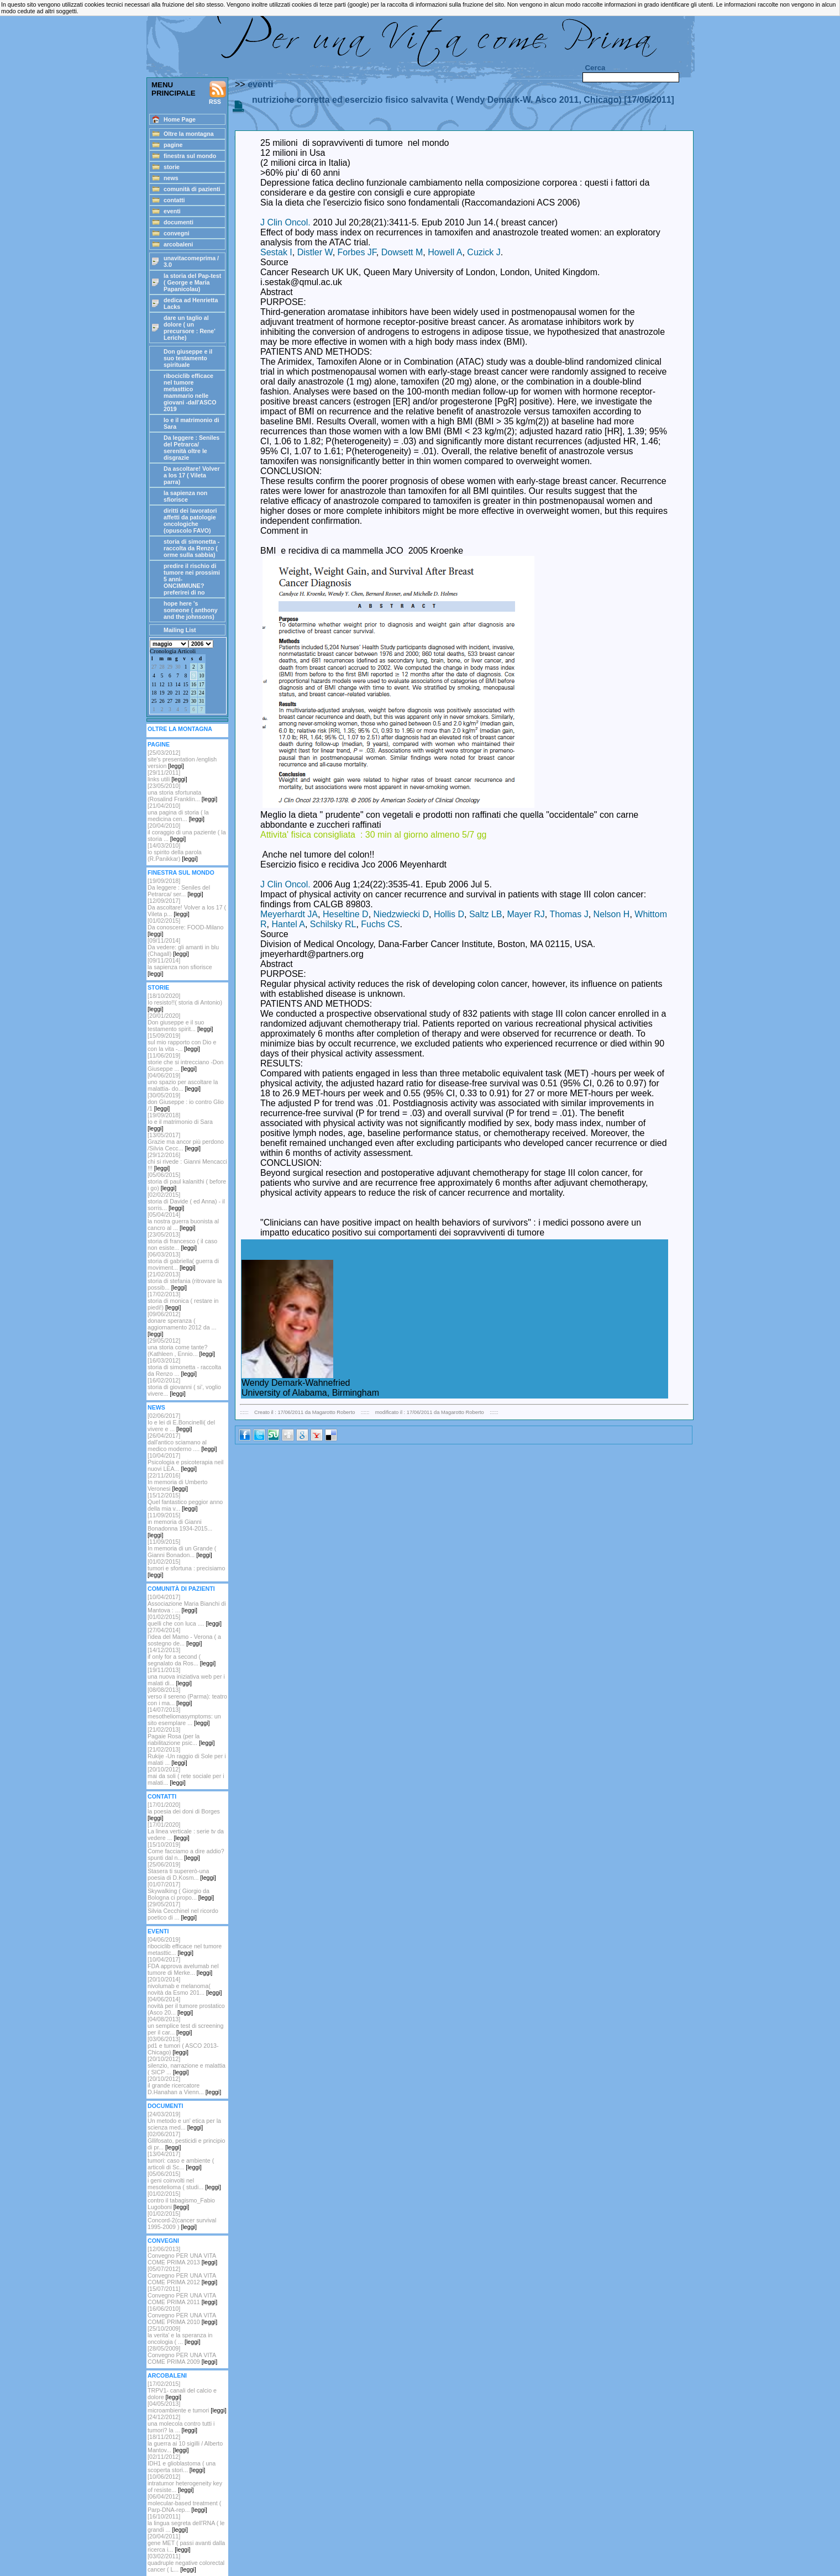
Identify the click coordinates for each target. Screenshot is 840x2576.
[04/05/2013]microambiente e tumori (187, 2407)
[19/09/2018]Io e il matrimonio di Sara (180, 1122)
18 (153, 693)
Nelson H (612, 914)
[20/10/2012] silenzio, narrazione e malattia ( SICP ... (186, 2065)
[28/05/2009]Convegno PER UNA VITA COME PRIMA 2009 (182, 2355)
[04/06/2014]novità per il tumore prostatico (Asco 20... (186, 2006)
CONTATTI (162, 1796)
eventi (260, 84)
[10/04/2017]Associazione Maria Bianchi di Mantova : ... (187, 1603)
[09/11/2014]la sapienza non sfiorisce (180, 967)
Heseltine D (346, 914)
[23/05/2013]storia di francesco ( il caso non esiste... (182, 1241)
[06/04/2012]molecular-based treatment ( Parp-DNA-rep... (184, 2503)
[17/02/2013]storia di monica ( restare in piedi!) (183, 1301)
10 (201, 676)
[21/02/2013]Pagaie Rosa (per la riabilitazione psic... (181, 1736)
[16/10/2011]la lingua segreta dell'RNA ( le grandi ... (186, 2523)
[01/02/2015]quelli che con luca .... (185, 1620)
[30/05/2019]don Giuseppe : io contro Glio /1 (186, 1102)
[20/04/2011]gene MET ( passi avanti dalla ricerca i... (186, 2543)
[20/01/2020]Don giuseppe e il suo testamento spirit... (180, 1022)
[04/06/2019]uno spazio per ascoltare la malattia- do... (183, 1082)
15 (185, 684)
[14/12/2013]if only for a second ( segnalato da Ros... (182, 1656)
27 (153, 667)
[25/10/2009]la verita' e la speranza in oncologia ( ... (180, 2335)
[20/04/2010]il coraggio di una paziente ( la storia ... (187, 832)
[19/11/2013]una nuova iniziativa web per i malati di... (186, 1676)
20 (169, 693)
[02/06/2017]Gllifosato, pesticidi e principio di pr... (186, 2141)
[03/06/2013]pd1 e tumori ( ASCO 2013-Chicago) (183, 2045)
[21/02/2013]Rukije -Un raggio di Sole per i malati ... (187, 1756)
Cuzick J (483, 252)
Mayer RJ (525, 914)
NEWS (156, 1407)
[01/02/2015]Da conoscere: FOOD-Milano (185, 927)
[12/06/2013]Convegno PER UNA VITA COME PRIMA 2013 (182, 2255)
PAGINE (159, 744)
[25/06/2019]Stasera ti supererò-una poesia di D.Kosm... (182, 1871)
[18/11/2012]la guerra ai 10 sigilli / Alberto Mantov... (185, 2443)
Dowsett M (402, 252)
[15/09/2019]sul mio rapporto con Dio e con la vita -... (182, 1042)
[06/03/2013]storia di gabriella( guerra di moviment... (183, 1261)
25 (153, 701)
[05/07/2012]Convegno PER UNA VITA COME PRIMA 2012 (182, 2275)
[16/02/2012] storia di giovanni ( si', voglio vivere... (184, 1387)
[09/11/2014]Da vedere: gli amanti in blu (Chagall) (183, 947)
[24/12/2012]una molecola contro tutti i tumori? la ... (181, 2423)
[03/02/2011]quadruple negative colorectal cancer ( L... (186, 2563)
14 (177, 684)
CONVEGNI (163, 2240)
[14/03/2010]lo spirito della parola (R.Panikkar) (175, 852)
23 (193, 693)
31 (201, 701)
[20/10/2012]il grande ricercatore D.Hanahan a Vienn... (184, 2085)
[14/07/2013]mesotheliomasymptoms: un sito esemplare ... (184, 1716)
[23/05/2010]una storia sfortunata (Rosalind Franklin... (182, 792)
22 (185, 693)
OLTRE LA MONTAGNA (180, 729)
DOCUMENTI (165, 2105)
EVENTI (158, 1931)
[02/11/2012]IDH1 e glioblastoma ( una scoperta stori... (182, 2463)
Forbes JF (357, 252)
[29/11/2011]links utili (167, 775)
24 (201, 693)
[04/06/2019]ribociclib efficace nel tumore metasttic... (185, 1946)
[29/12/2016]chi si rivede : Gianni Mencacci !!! (187, 1161)
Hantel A (288, 924)
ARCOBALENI (167, 2375)
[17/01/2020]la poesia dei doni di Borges (184, 1811)
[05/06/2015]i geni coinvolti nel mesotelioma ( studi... (184, 2180)
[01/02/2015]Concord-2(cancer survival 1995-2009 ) (182, 2220)
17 (201, 684)
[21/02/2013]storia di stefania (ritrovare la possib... (185, 1281)
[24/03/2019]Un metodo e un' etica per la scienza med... (184, 2121)
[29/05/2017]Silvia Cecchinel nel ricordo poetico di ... (183, 1911)
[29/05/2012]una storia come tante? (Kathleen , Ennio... (181, 1347)
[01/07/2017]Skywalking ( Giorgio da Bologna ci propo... (181, 1891)
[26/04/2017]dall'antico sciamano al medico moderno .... (182, 1442)
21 (177, 693)
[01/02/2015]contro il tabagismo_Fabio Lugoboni (181, 2200)
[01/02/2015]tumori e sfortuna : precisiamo (186, 1568)
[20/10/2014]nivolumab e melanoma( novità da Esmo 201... (185, 1986)
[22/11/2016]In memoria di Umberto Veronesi (177, 1482)
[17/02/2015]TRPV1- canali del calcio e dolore (182, 2390)
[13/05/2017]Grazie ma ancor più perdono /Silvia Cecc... (186, 1142)
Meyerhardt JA (289, 914)
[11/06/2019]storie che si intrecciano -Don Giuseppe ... (185, 1062)
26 (161, 701)
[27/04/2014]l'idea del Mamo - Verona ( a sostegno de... (184, 1637)
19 (161, 693)
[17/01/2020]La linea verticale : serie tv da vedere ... (186, 1831)
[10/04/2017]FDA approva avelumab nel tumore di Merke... (183, 1966)
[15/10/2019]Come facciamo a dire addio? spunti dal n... (186, 1851)
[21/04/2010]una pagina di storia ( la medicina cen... (178, 812)
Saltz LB (485, 914)
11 (153, 684)
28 (161, 667)
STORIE (158, 987)
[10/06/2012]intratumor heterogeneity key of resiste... (185, 2483)
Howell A (445, 252)
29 (169, 667)
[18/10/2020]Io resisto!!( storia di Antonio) (185, 1002)
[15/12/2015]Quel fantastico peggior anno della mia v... (185, 1502)
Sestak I (276, 252)
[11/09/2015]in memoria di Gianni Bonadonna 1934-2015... (180, 1525)
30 (177, 667)
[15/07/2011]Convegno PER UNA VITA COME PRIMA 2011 (182, 2295)
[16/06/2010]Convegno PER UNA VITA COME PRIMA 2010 (182, 2315)
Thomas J (568, 914)
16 (193, 684)
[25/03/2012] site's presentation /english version (182, 759)
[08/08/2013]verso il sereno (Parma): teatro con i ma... (187, 1696)
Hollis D (449, 914)
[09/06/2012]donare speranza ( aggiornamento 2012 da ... (182, 1324)
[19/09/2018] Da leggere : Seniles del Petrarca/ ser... (179, 887)
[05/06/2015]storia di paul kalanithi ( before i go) (187, 1181)
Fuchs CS (380, 924)
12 (161, 684)
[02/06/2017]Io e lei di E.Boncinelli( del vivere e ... (181, 1422)
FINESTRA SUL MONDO (181, 872)
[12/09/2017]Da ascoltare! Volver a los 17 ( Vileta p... (187, 907)
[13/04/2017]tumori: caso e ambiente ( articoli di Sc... (181, 2160)
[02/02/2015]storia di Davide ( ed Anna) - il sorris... (186, 1201)
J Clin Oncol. (285, 222)
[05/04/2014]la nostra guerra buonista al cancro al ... (183, 1221)
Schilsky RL (333, 924)
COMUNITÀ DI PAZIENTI (181, 1588)
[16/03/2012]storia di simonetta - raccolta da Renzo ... (184, 1367)
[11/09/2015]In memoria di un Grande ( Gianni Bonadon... (182, 1548)
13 (169, 684)
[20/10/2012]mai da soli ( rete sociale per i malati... (186, 1776)
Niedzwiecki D (401, 914)
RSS (218, 93)
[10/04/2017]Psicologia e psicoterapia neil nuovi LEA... (185, 1462)
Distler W (315, 252)
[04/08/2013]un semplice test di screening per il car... (185, 2026)
